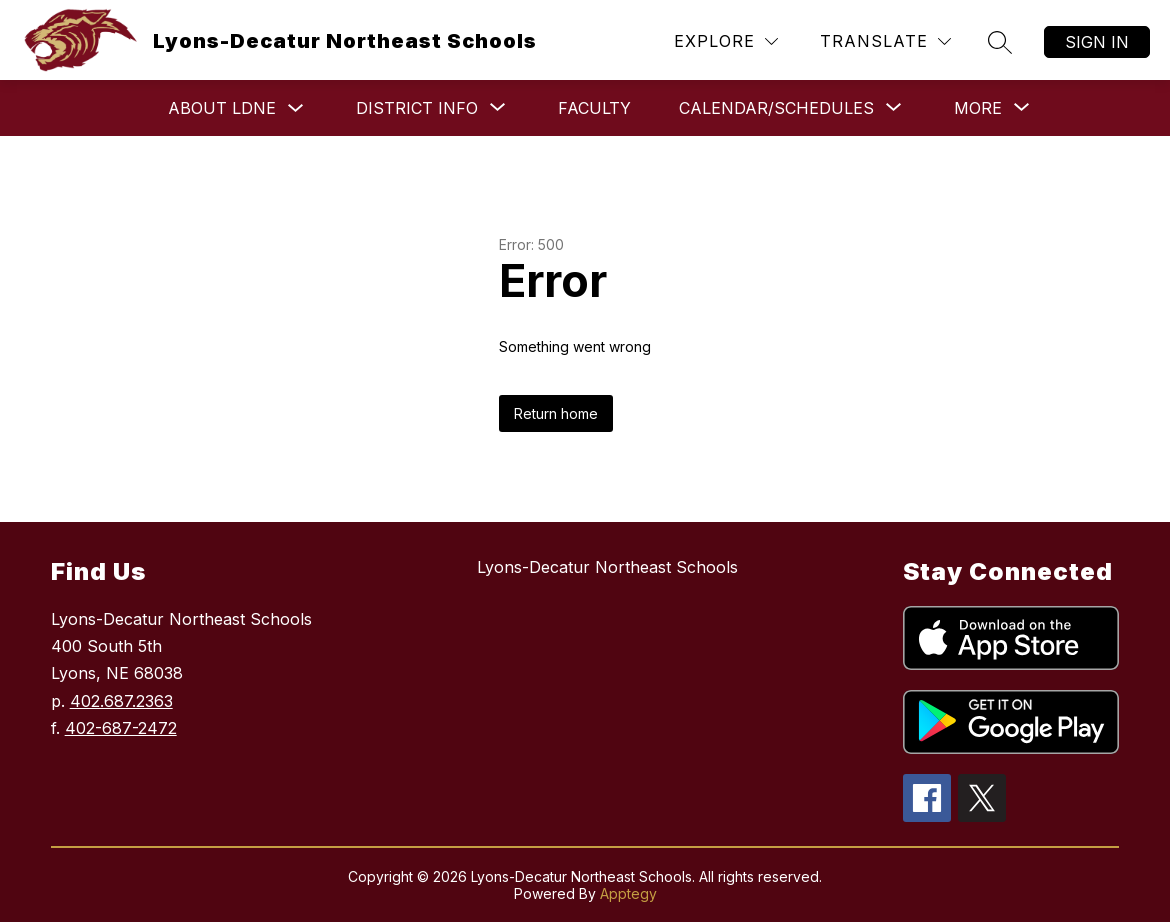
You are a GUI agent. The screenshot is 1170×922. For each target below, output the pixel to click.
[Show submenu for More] (978, 108)
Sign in (1097, 42)
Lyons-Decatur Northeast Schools (607, 567)
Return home (556, 413)
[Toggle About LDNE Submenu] (296, 108)
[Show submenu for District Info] (417, 108)
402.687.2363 (121, 701)
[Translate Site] (885, 41)
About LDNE (222, 108)
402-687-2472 (121, 728)
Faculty (594, 108)
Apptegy (628, 893)
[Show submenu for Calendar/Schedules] (776, 108)
